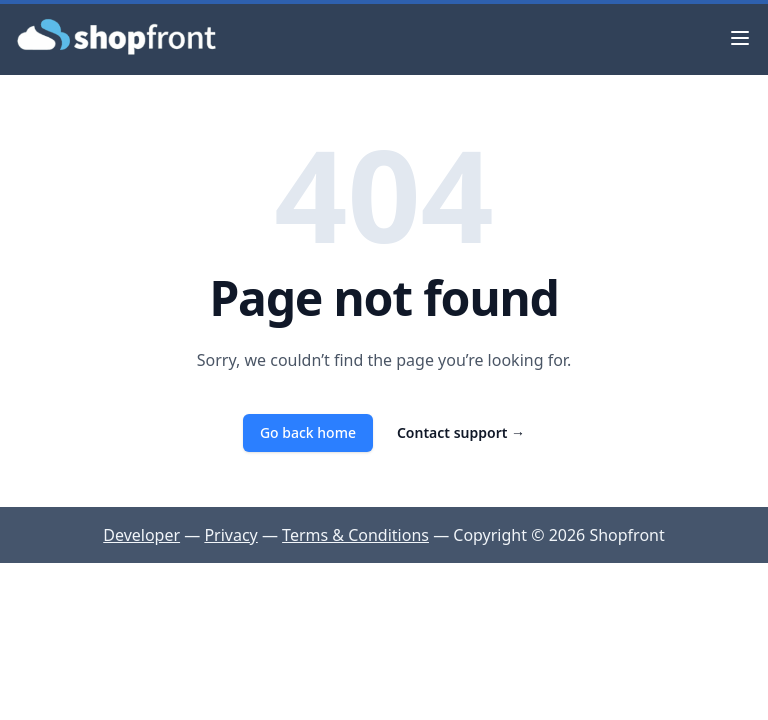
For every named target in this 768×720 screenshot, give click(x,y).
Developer (141, 535)
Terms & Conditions (355, 535)
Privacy (230, 535)
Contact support (461, 432)
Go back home (308, 432)
